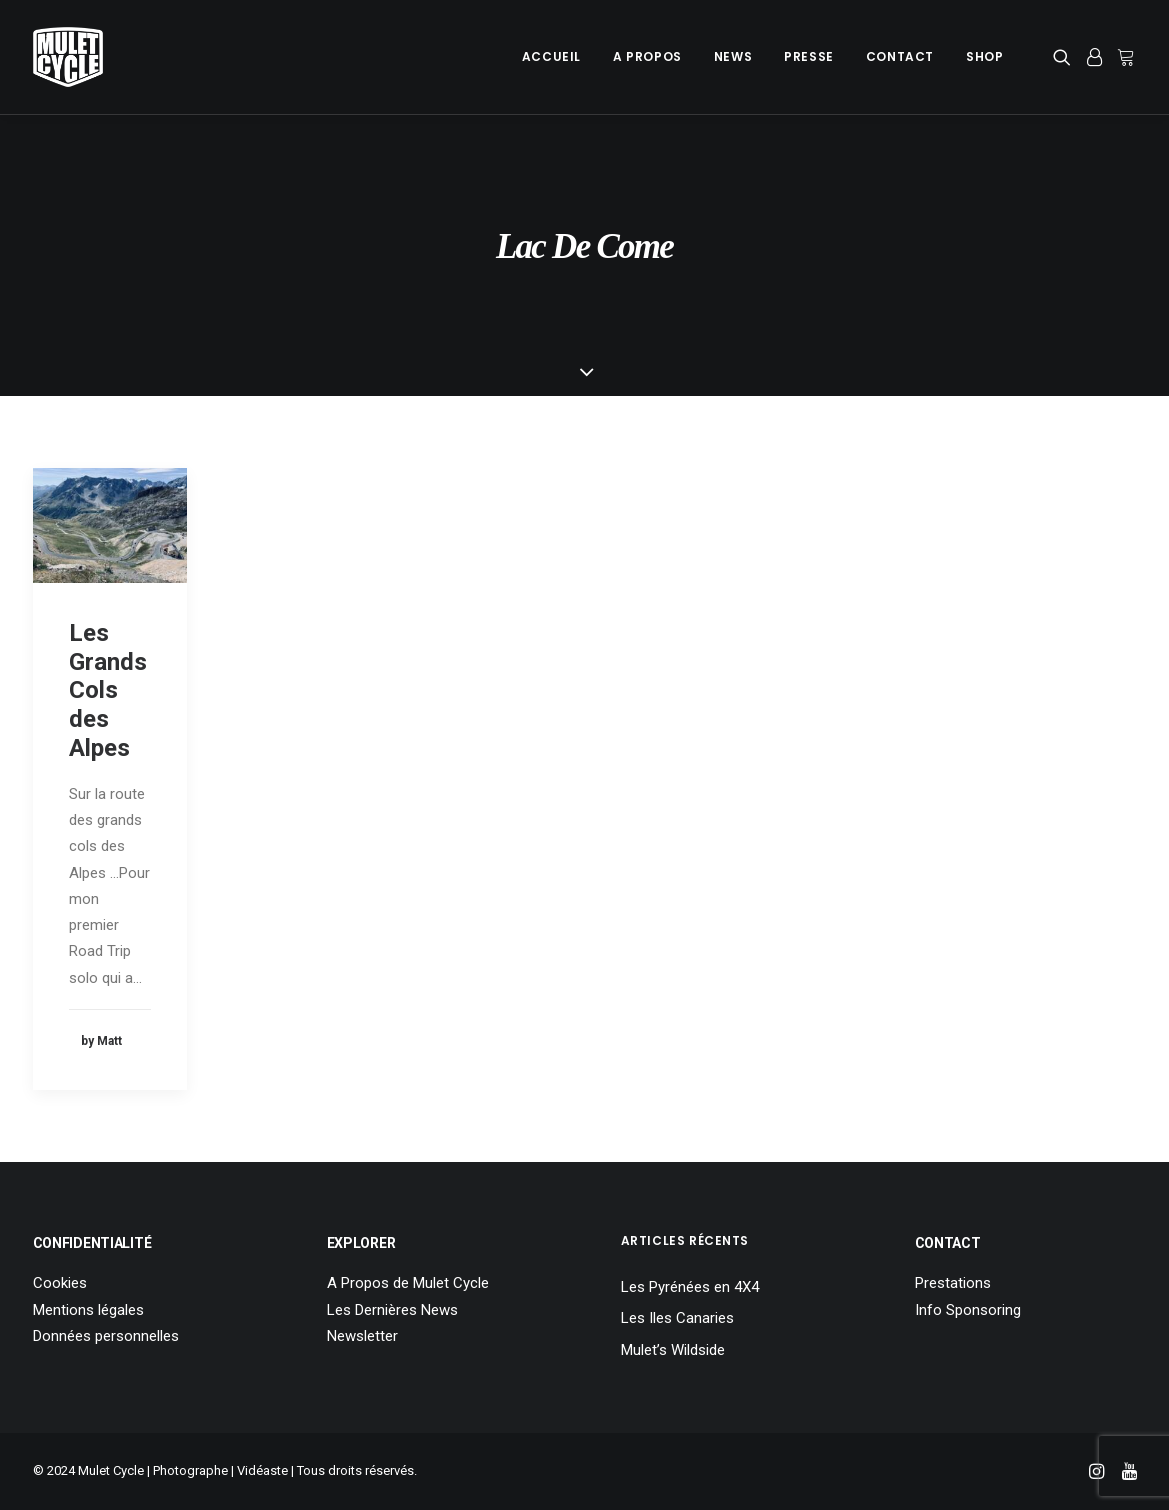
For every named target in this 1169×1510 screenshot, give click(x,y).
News (733, 56)
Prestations (953, 1283)
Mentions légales (88, 1310)
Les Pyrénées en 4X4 (690, 1287)
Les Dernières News (392, 1310)
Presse (809, 56)
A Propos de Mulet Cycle (408, 1283)
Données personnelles (106, 1336)
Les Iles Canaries (677, 1318)
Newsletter (362, 1336)
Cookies (60, 1283)
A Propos (647, 56)
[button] (1065, 57)
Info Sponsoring (968, 1310)
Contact (900, 56)
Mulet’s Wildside (673, 1350)
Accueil (551, 56)
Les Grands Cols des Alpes (108, 690)
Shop (984, 56)
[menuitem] (551, 57)
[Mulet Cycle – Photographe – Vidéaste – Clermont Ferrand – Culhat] (68, 57)
